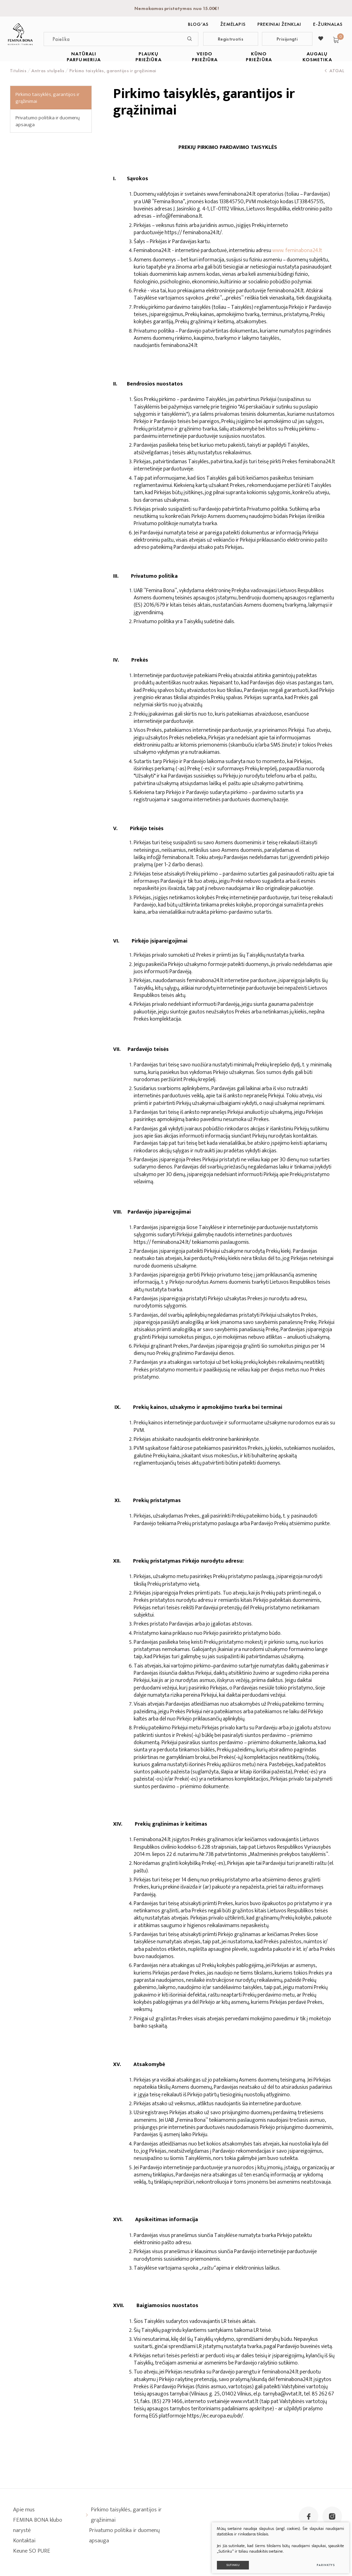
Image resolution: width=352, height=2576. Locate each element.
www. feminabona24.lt (297, 250)
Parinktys (321, 2561)
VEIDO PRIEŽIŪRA (205, 57)
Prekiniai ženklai (279, 24)
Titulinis (18, 70)
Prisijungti (287, 39)
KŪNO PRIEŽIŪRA (259, 57)
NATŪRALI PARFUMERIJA (84, 57)
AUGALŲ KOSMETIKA (317, 57)
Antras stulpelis (48, 70)
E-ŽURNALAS (328, 24)
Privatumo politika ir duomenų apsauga (47, 121)
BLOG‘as (198, 24)
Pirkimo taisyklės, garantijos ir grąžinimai (47, 98)
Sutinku (229, 2561)
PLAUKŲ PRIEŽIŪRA (148, 57)
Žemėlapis (232, 24)
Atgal (334, 70)
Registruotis (230, 39)
